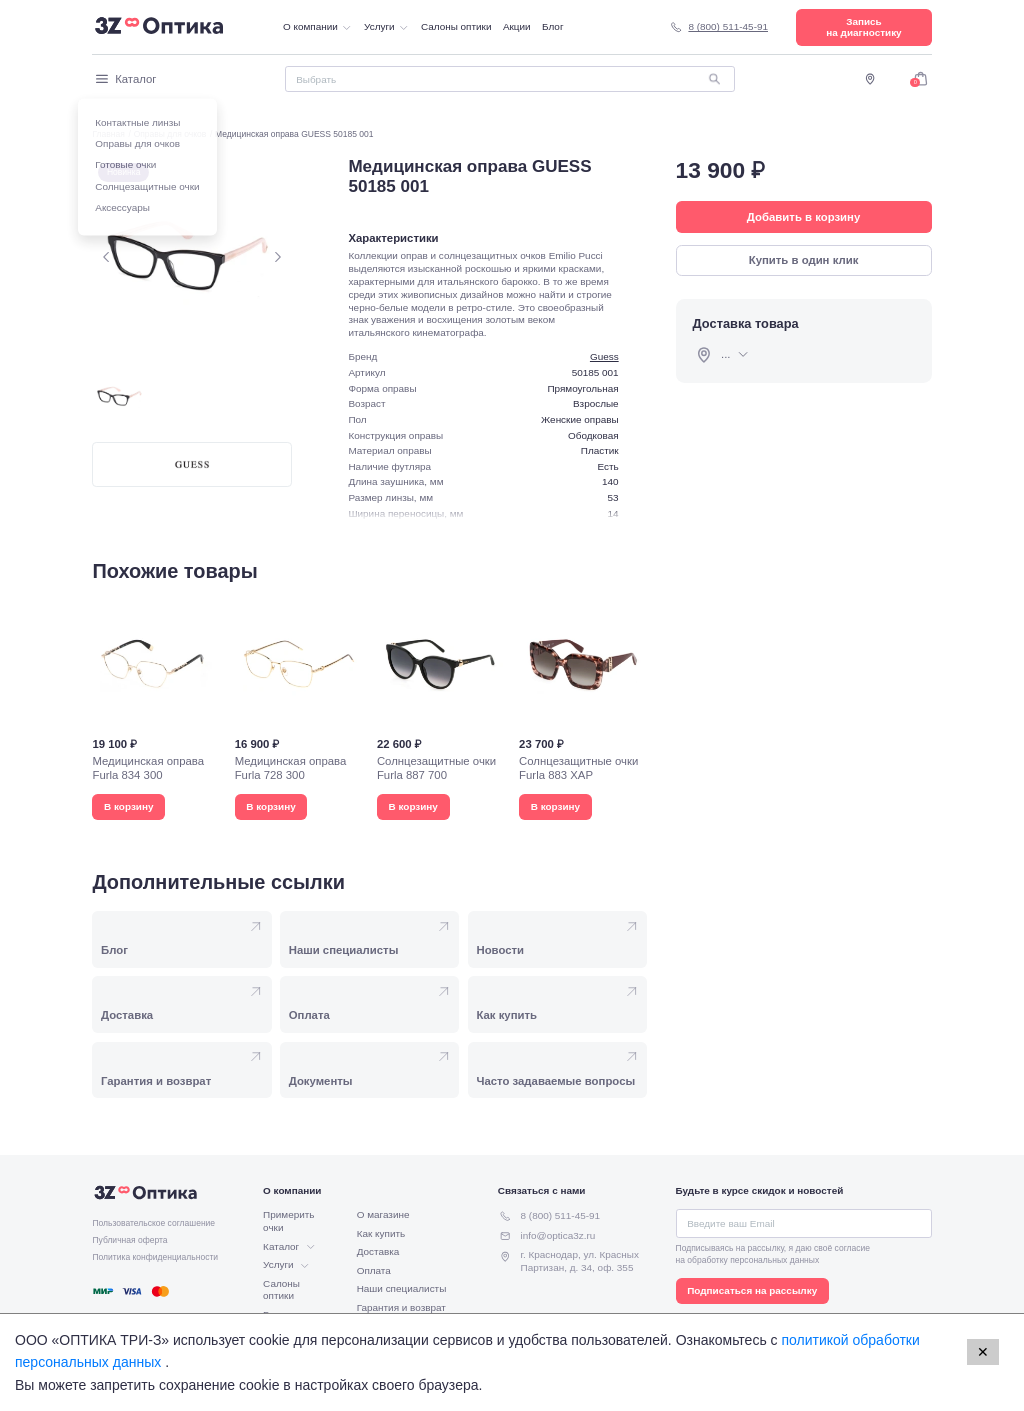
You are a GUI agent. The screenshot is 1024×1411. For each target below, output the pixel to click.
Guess (604, 356)
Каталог (124, 79)
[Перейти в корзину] (920, 78)
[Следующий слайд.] (277, 256)
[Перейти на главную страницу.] (159, 27)
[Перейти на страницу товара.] (156, 710)
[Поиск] (510, 79)
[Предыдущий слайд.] (106, 256)
